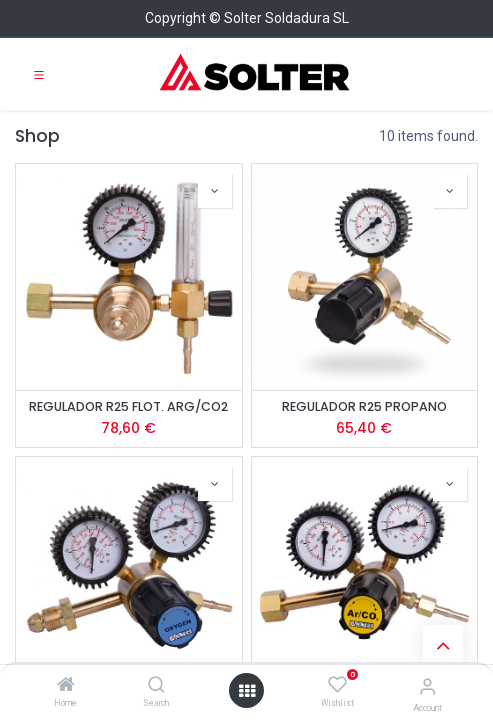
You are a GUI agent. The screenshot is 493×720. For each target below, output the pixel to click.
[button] (215, 191)
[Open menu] (247, 691)
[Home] (66, 686)
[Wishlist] (337, 685)
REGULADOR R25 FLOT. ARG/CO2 (128, 406)
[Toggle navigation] (39, 74)
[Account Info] (427, 686)
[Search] (156, 686)
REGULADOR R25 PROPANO (364, 406)
